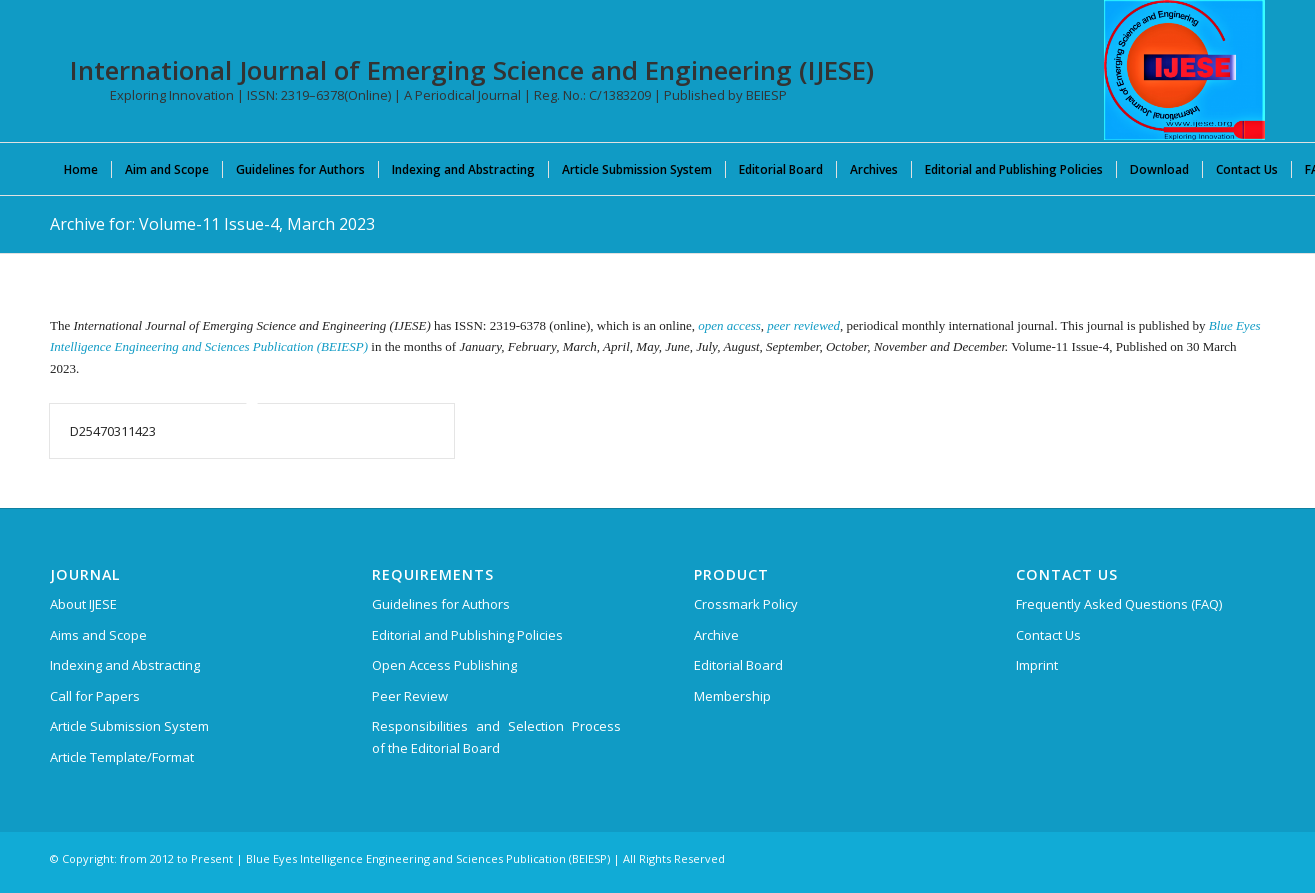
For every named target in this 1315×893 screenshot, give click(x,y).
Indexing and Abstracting (125, 665)
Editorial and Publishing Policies (467, 635)
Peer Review (410, 696)
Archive (716, 635)
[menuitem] (81, 169)
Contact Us (1048, 635)
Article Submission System (129, 726)
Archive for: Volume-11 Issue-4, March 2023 (212, 224)
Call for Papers (95, 696)
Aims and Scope (98, 635)
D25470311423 (113, 431)
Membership (732, 696)
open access (729, 325)
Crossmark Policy (746, 604)
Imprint (1037, 665)
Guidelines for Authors (441, 604)
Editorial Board (738, 665)
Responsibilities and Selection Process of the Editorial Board (496, 736)
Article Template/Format (122, 757)
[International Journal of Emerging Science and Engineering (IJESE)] (1184, 70)
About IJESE (83, 604)
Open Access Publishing (444, 665)
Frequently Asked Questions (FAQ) (1119, 604)
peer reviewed (803, 325)
